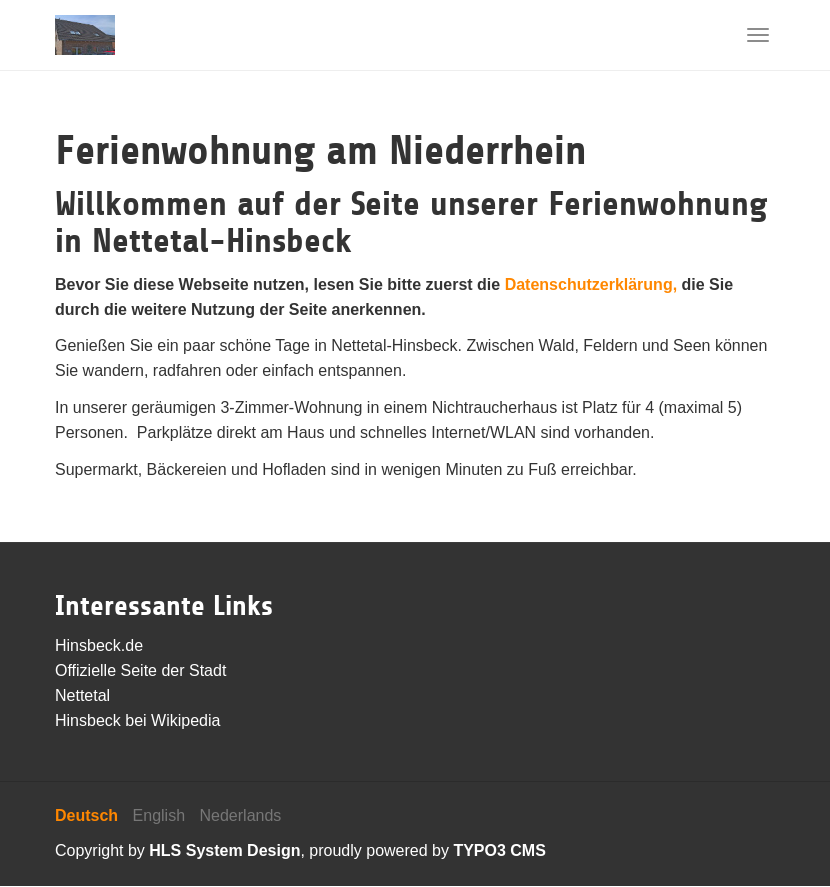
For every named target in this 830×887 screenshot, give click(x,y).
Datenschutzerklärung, (591, 284)
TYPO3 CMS (499, 850)
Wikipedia (185, 720)
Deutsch (86, 815)
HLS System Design (224, 850)
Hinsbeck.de (99, 645)
